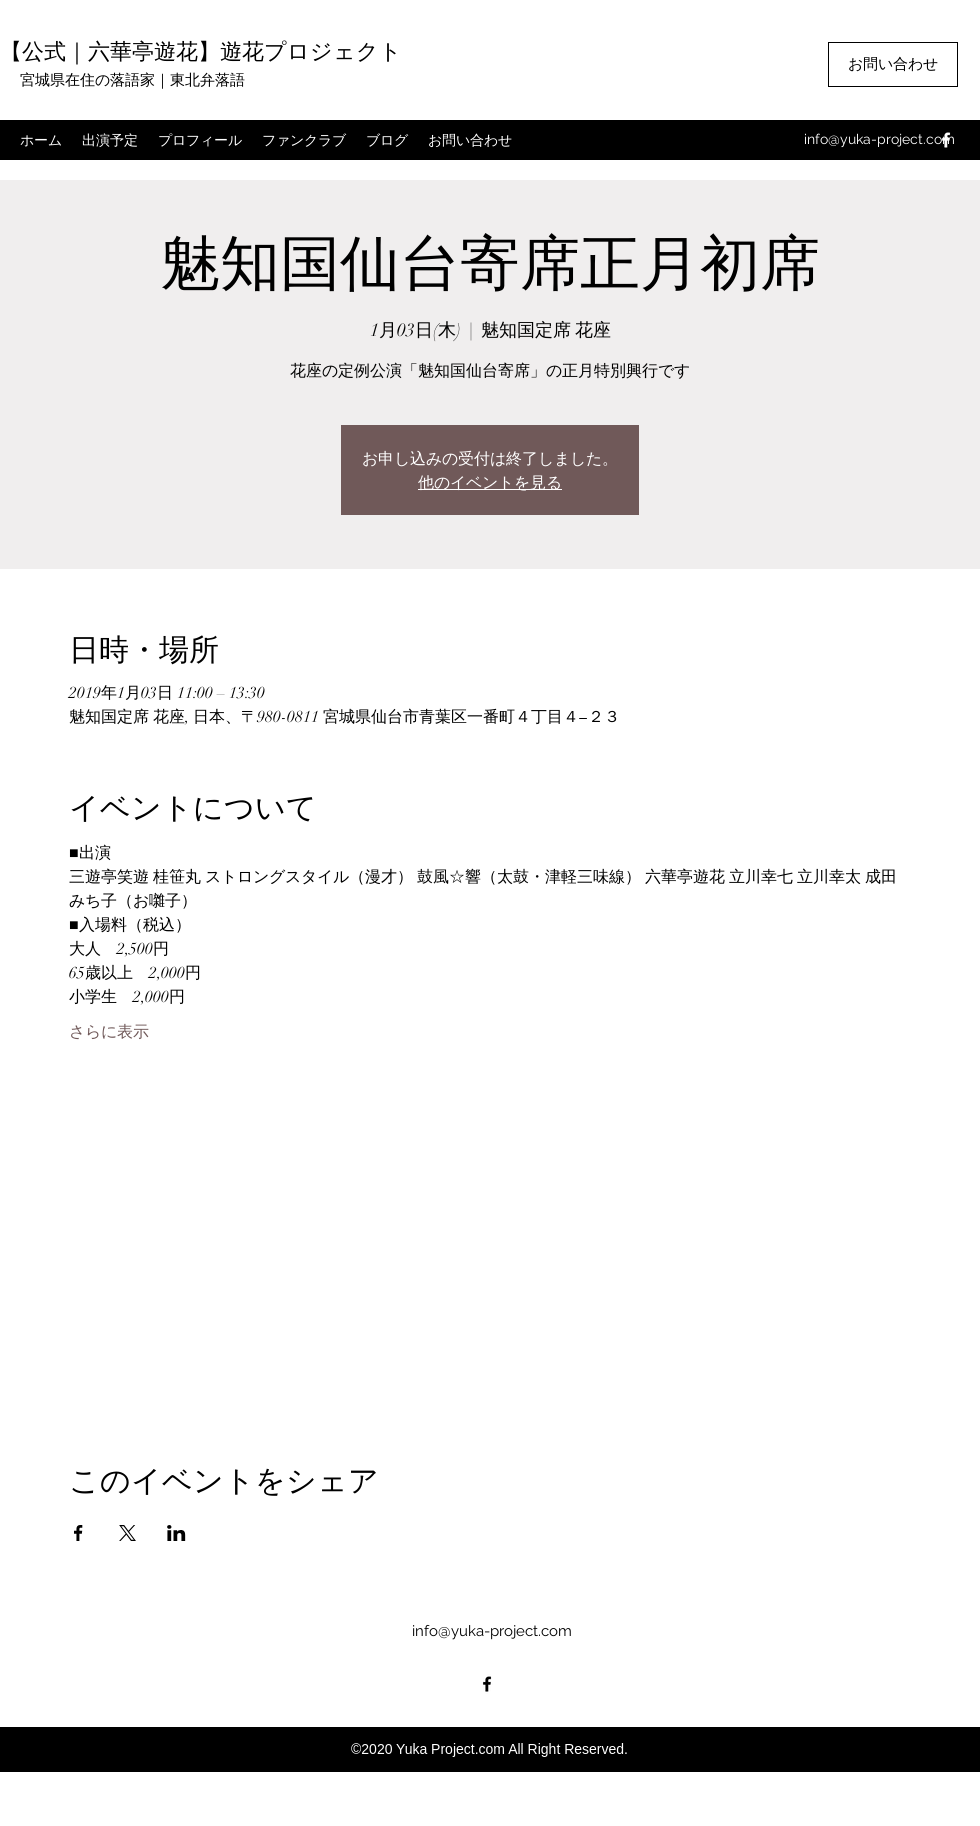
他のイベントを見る (490, 481)
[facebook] (946, 140)
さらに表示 (109, 1032)
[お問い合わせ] (893, 64)
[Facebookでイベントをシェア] (78, 1533)
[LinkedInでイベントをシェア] (176, 1533)
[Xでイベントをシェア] (127, 1533)
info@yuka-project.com (879, 139)
